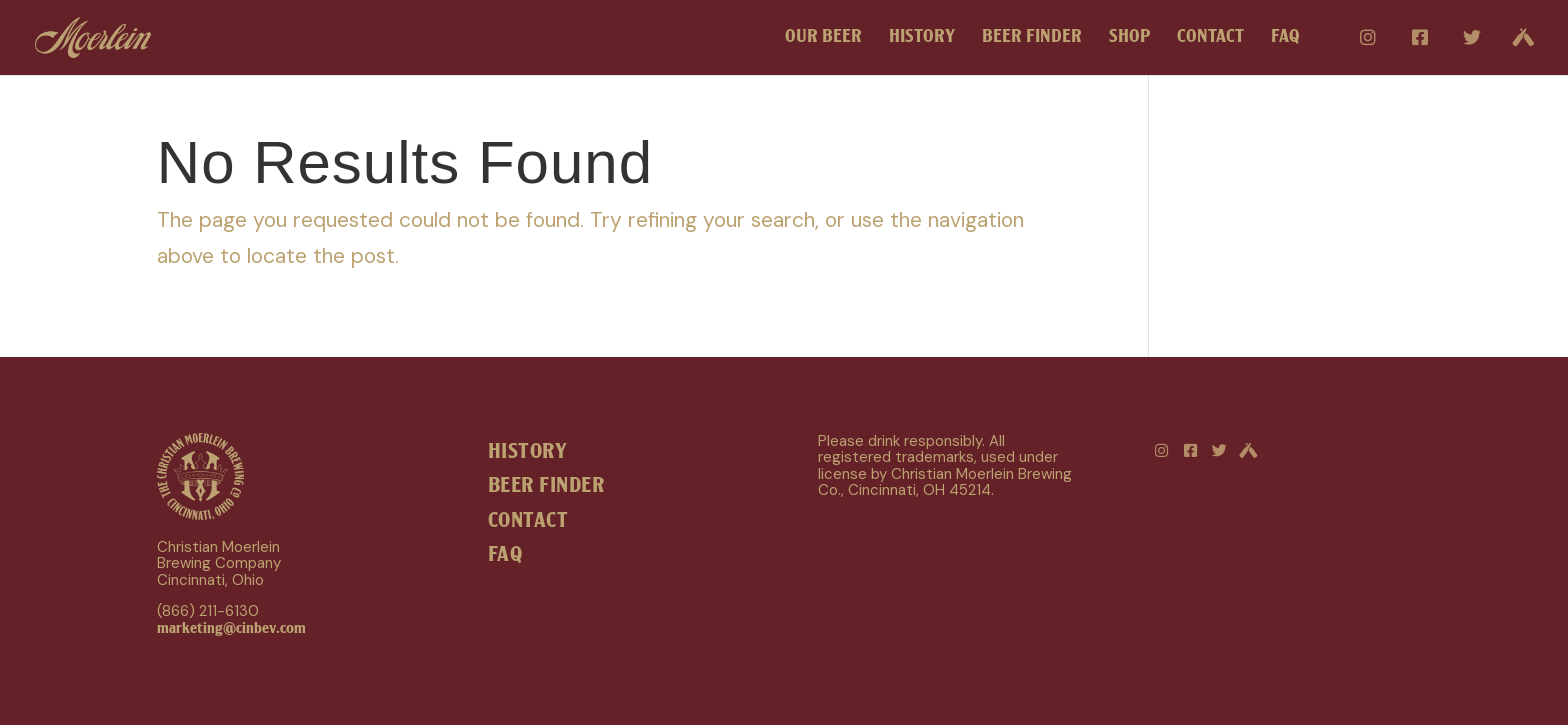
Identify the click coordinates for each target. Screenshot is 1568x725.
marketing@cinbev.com (231, 628)
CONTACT (1210, 38)
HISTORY (922, 38)
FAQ (1285, 38)
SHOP (1129, 38)
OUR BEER (823, 38)
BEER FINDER (1032, 38)
